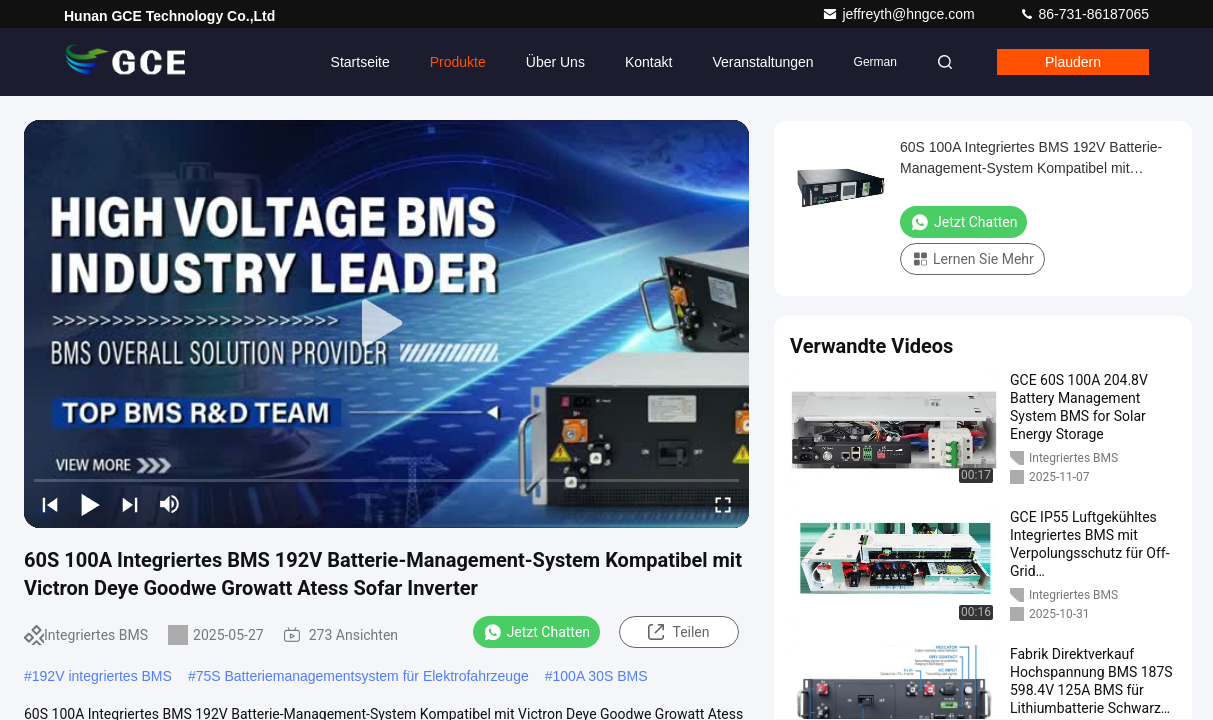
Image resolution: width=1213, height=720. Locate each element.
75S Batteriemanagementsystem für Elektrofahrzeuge (362, 676)
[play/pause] (90, 504)
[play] (387, 324)
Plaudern (1073, 62)
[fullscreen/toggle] (723, 504)
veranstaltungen (762, 62)
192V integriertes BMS (102, 676)
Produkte (458, 62)
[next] (130, 504)
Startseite (360, 62)
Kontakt (648, 62)
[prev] (50, 504)
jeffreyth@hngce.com (900, 14)
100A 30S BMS (600, 676)
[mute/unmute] (170, 504)
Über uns (555, 62)
